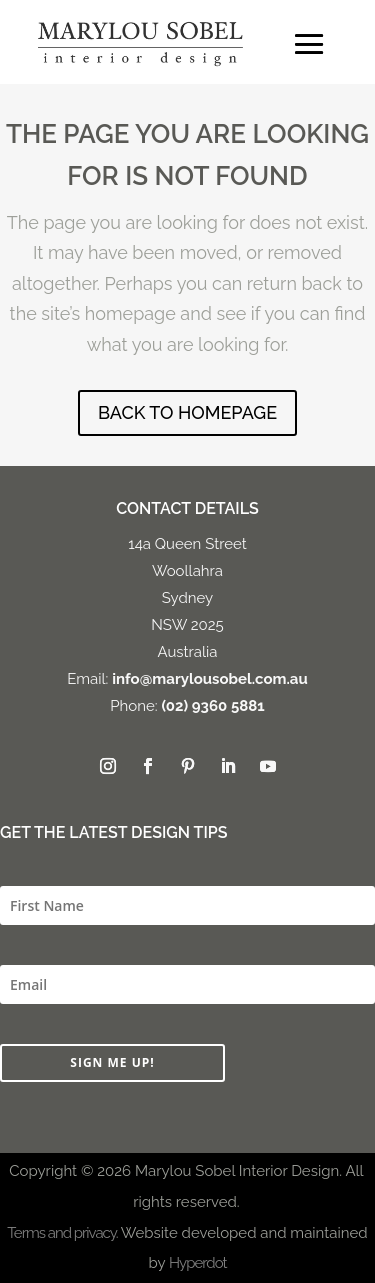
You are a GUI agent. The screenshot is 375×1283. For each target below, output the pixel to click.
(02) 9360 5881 (212, 706)
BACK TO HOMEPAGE (187, 412)
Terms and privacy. (62, 1233)
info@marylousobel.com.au (209, 679)
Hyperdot (197, 1263)
